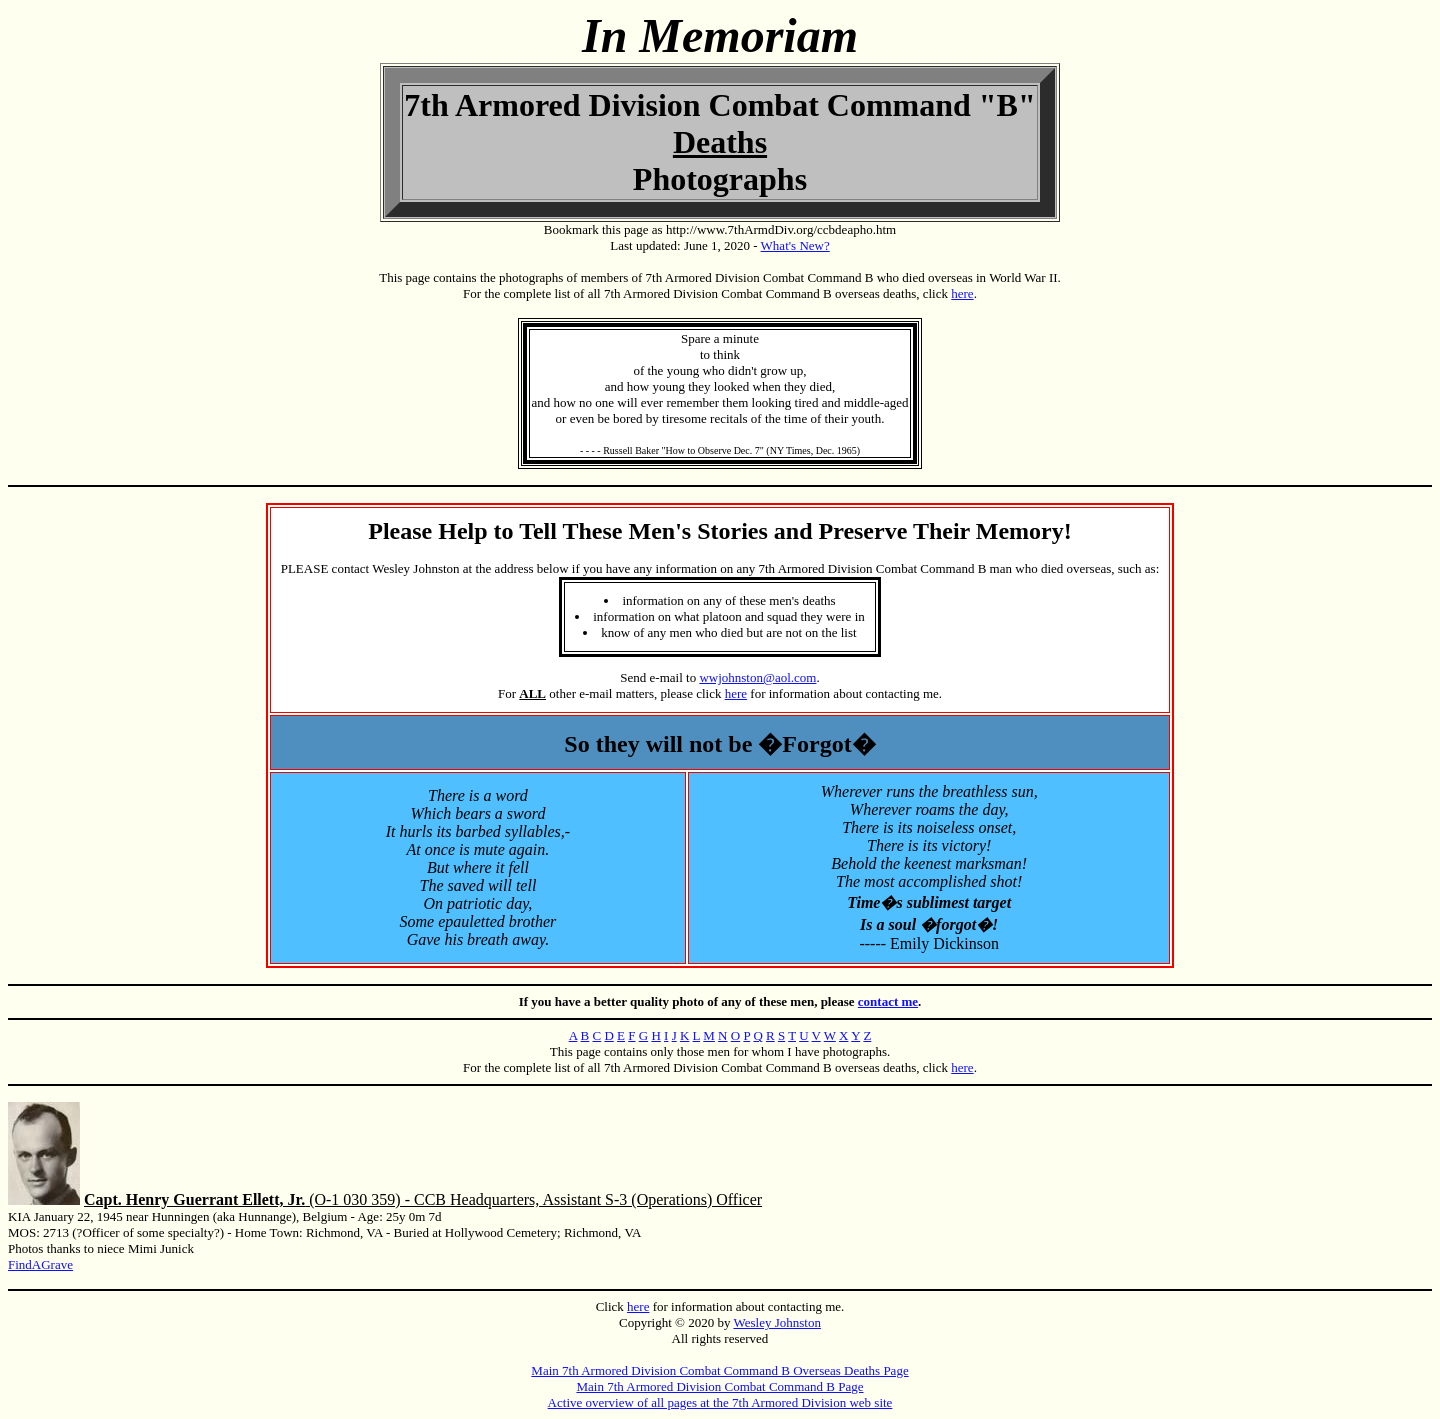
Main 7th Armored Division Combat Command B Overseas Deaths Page (719, 1370)
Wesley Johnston (776, 1322)
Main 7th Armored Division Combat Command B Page (719, 1386)
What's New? (795, 245)
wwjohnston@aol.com (757, 677)
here (962, 293)
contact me (888, 1001)
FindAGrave (40, 1264)
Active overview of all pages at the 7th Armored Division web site (720, 1402)
